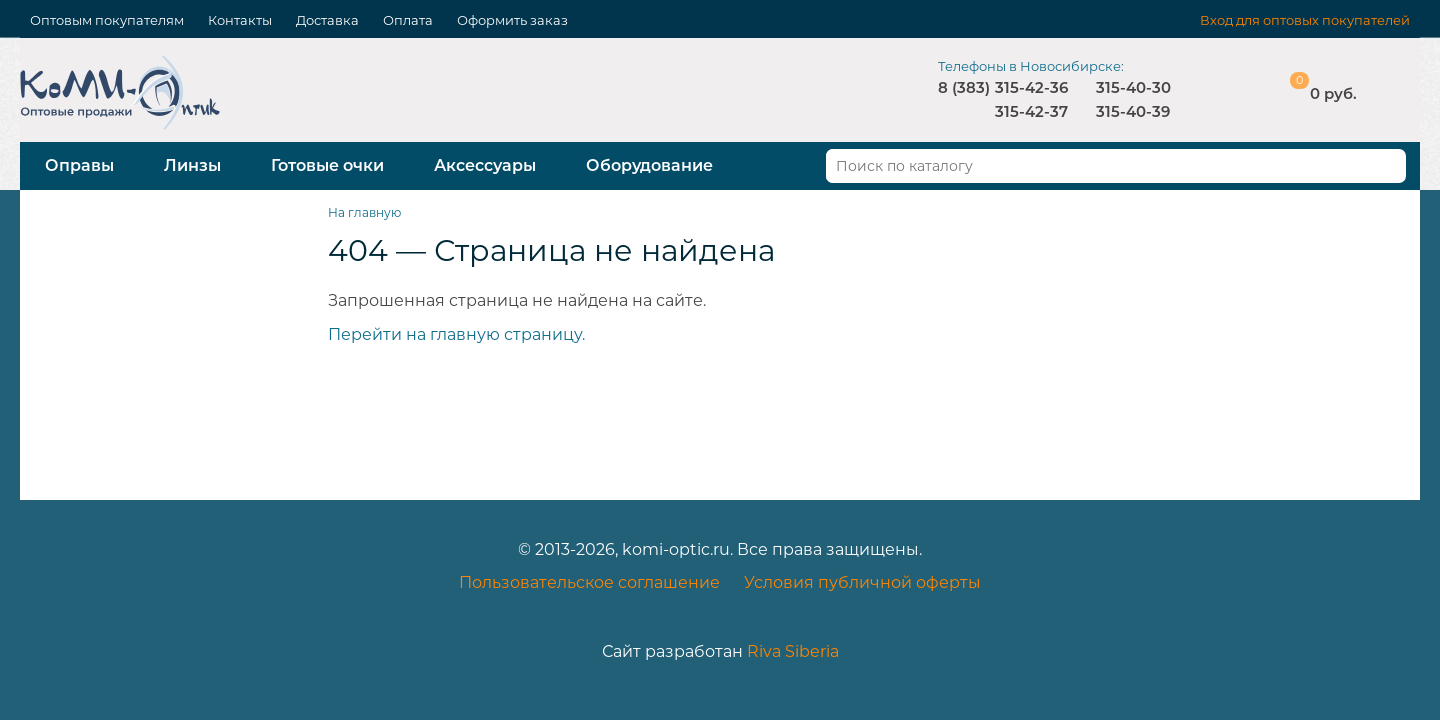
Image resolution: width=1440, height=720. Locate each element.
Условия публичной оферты (862, 582)
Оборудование (649, 165)
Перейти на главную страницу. (456, 334)
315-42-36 (1031, 87)
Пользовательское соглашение (589, 582)
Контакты (240, 20)
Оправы (79, 165)
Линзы (192, 165)
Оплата (408, 20)
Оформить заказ (512, 20)
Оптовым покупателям (107, 20)
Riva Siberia (793, 651)
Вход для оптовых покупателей (1305, 20)
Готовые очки (327, 165)
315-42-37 (1031, 111)
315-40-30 (1133, 87)
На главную (364, 212)
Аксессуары (485, 165)
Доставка (327, 20)
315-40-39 (1133, 111)
